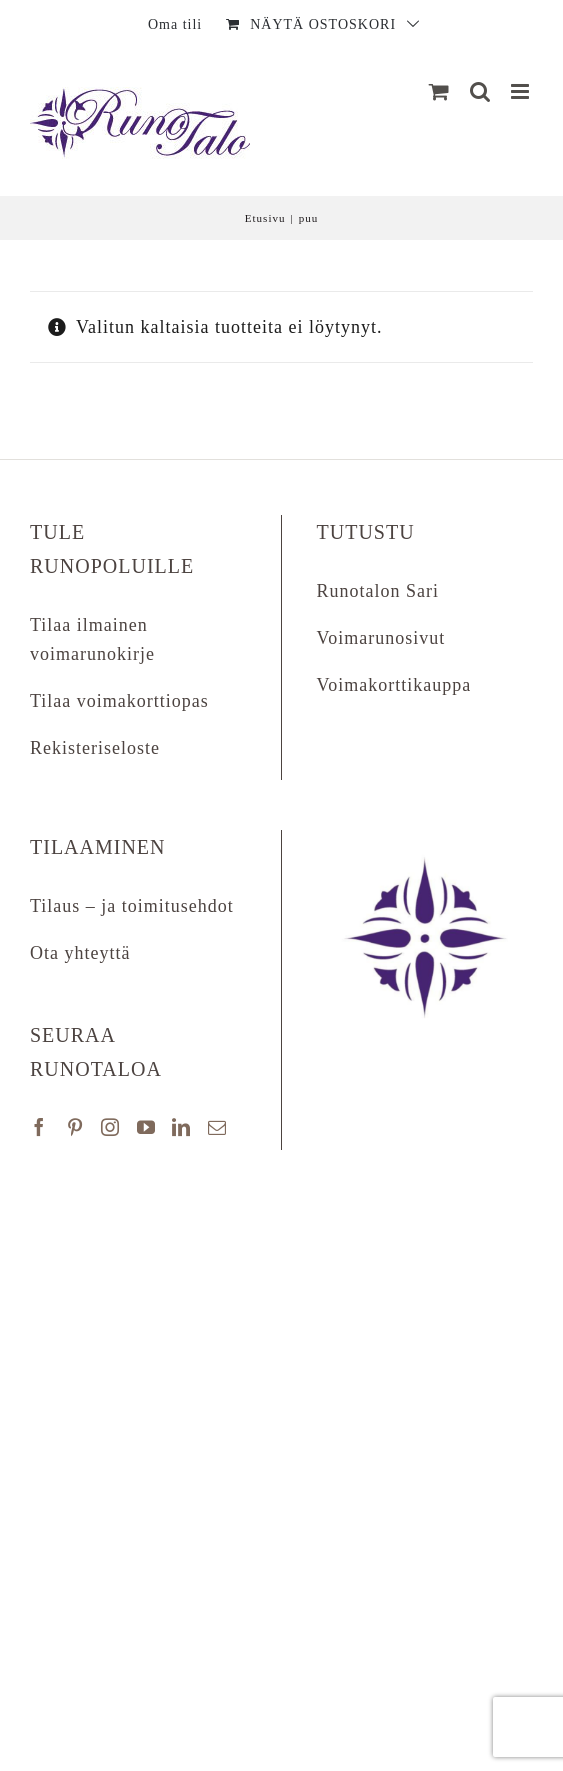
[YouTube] (146, 1127)
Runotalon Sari (378, 591)
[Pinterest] (75, 1127)
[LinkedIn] (181, 1127)
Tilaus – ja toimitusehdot (132, 906)
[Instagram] (110, 1127)
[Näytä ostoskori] (439, 91)
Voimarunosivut (381, 638)
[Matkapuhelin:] (522, 91)
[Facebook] (39, 1127)
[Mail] (217, 1127)
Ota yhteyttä (80, 953)
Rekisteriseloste (95, 748)
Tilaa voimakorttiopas (119, 701)
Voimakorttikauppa (394, 685)
